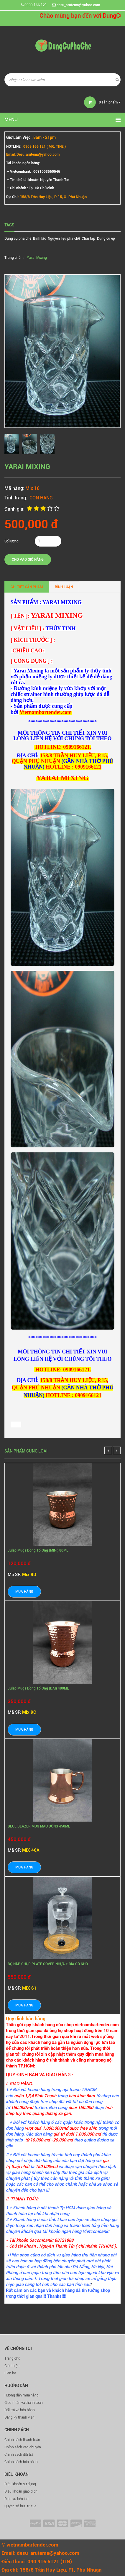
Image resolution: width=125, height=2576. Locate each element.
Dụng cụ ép (106, 238)
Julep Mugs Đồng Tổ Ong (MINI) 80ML (38, 1550)
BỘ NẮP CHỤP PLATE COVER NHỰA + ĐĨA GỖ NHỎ (48, 1964)
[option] (13, 444)
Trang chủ (12, 258)
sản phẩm (110, 102)
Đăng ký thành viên (19, 2417)
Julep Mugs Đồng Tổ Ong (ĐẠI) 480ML (38, 1688)
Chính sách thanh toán (22, 2440)
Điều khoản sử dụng (20, 2484)
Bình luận (64, 587)
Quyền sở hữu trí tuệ (20, 2506)
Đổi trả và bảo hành (19, 2410)
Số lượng (11, 541)
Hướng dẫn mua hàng (21, 2395)
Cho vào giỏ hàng (28, 559)
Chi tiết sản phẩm (27, 587)
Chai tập (88, 238)
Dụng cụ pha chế (17, 238)
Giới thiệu (11, 2366)
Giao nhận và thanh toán (23, 2403)
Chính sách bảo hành (21, 2462)
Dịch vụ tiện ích (16, 2499)
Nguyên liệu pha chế (64, 238)
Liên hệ (10, 2373)
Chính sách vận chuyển (22, 2447)
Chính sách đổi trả (18, 2454)
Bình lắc (39, 238)
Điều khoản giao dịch (20, 2491)
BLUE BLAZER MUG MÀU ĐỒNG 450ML (39, 1826)
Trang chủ (12, 2358)
